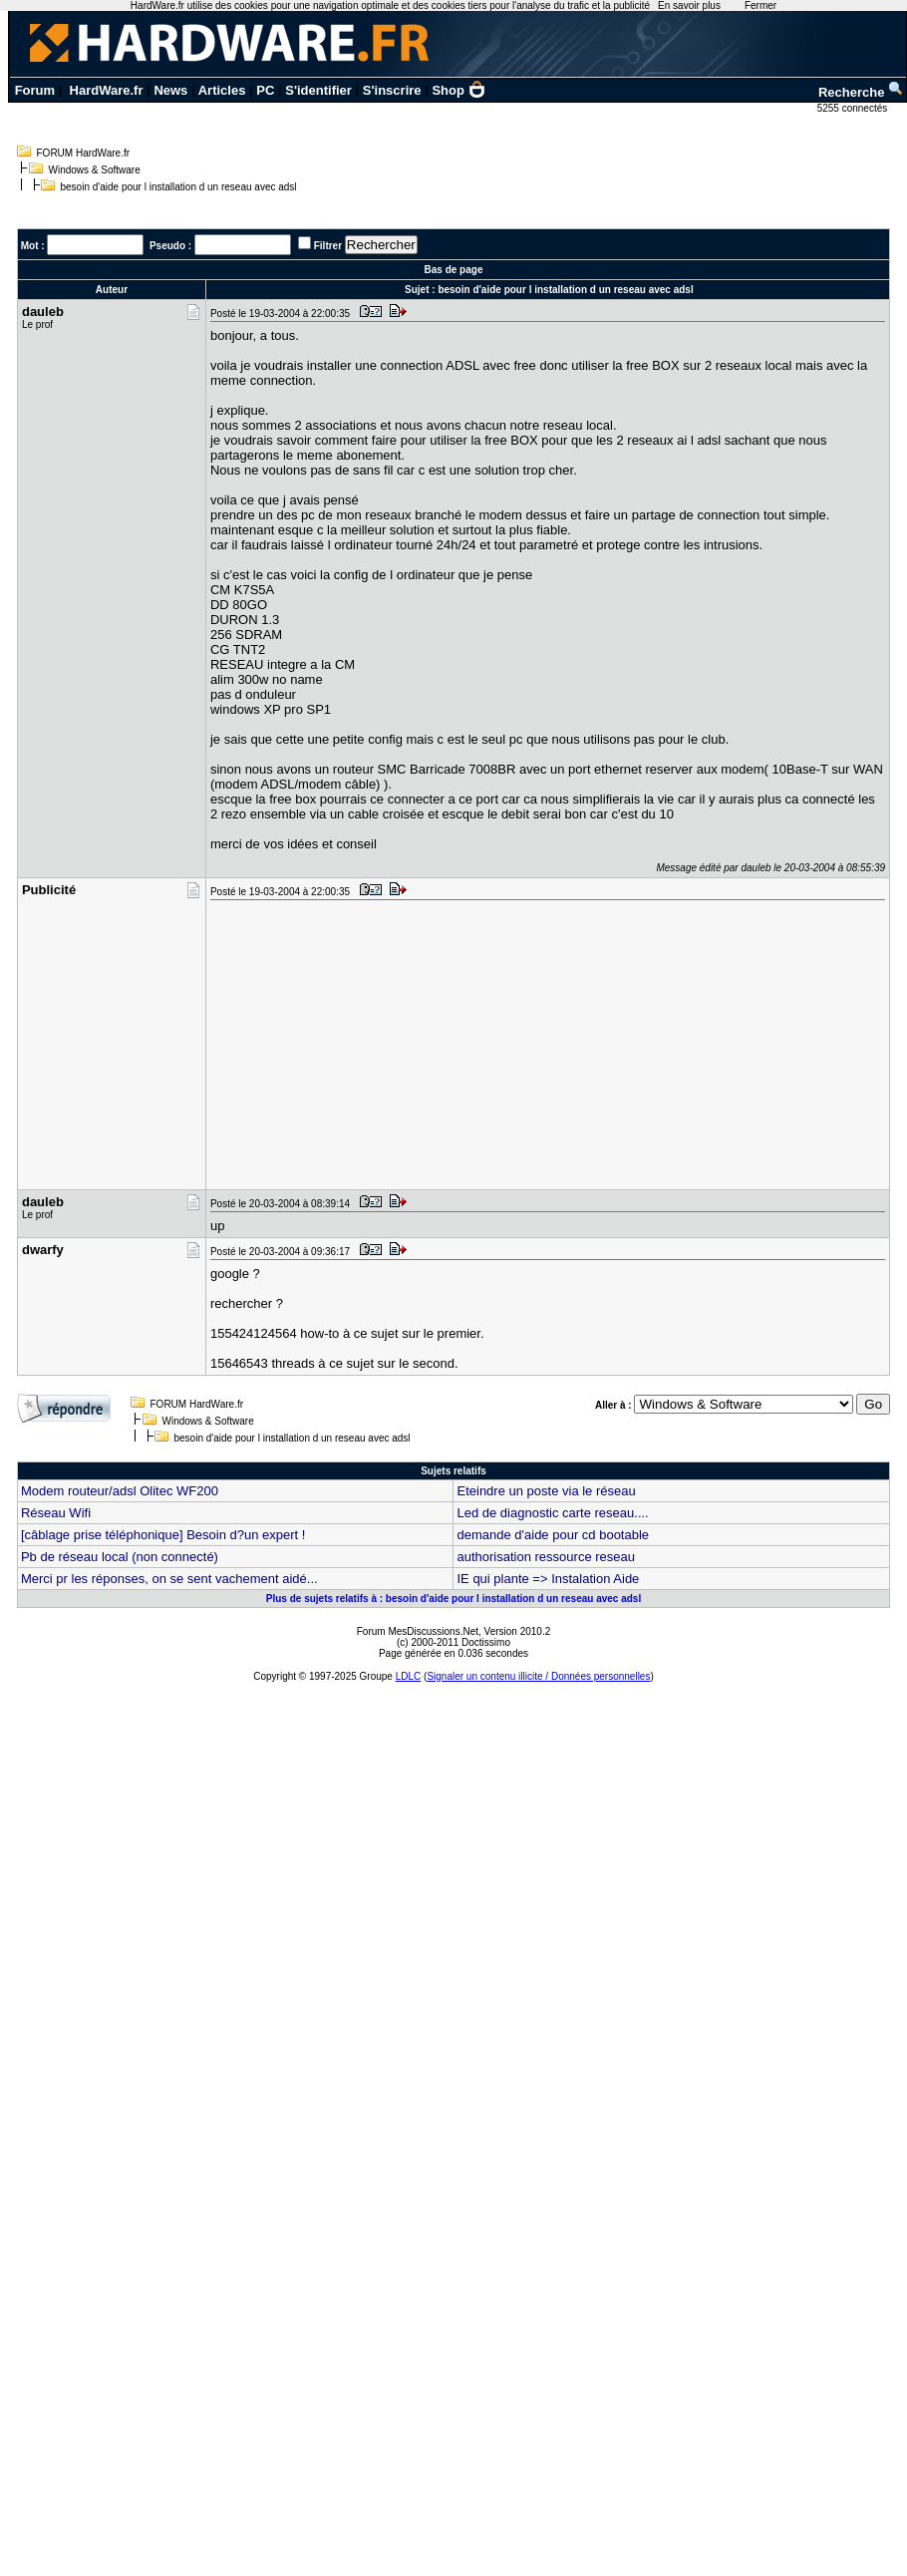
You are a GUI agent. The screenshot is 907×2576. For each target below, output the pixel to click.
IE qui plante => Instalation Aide (547, 1578)
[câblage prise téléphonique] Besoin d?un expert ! (163, 1534)
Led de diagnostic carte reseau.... (552, 1512)
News (170, 90)
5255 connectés (853, 108)
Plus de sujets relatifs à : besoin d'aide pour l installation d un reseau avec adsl (453, 1598)
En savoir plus (689, 5)
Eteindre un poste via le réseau (545, 1490)
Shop (458, 90)
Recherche (861, 92)
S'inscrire (392, 90)
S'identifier (318, 90)
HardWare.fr (107, 90)
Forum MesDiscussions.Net (417, 1631)
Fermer (760, 5)
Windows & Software (95, 169)
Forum (35, 90)
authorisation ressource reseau (545, 1556)
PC (265, 90)
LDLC (409, 1676)
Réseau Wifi (56, 1512)
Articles (222, 90)
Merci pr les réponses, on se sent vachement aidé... (169, 1578)
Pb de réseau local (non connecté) (119, 1556)
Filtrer (328, 245)
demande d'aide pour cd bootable (552, 1534)
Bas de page (454, 269)
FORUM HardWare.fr (84, 153)
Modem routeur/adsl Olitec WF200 (119, 1490)
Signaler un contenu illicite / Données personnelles (538, 1676)
